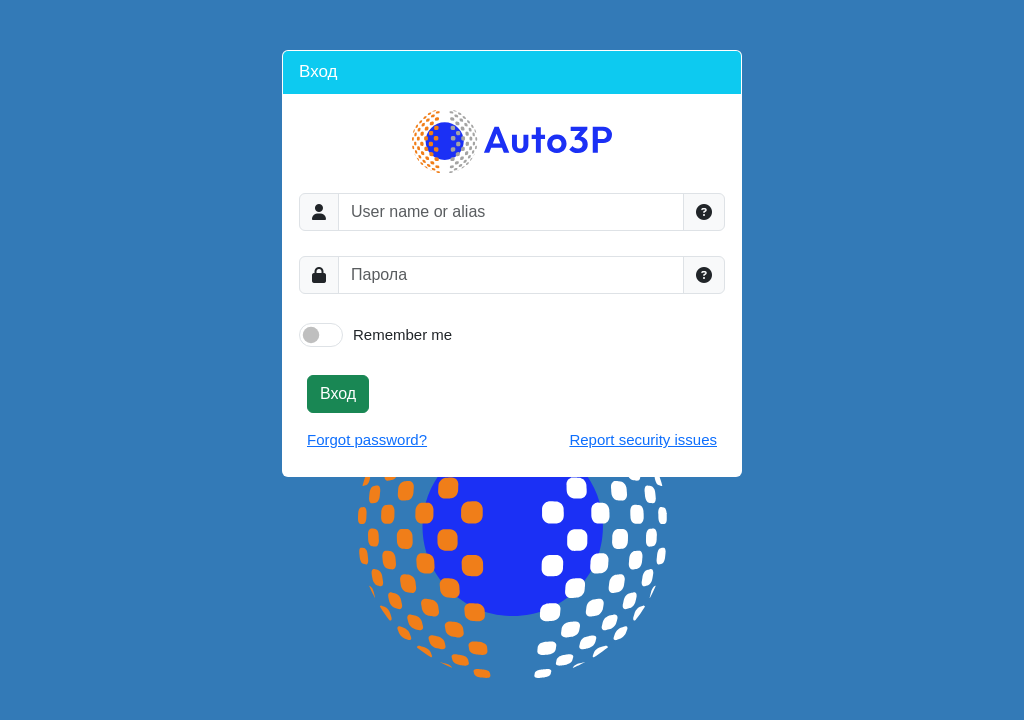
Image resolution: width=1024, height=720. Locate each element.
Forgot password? (367, 439)
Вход (338, 393)
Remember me (402, 334)
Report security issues (643, 439)
